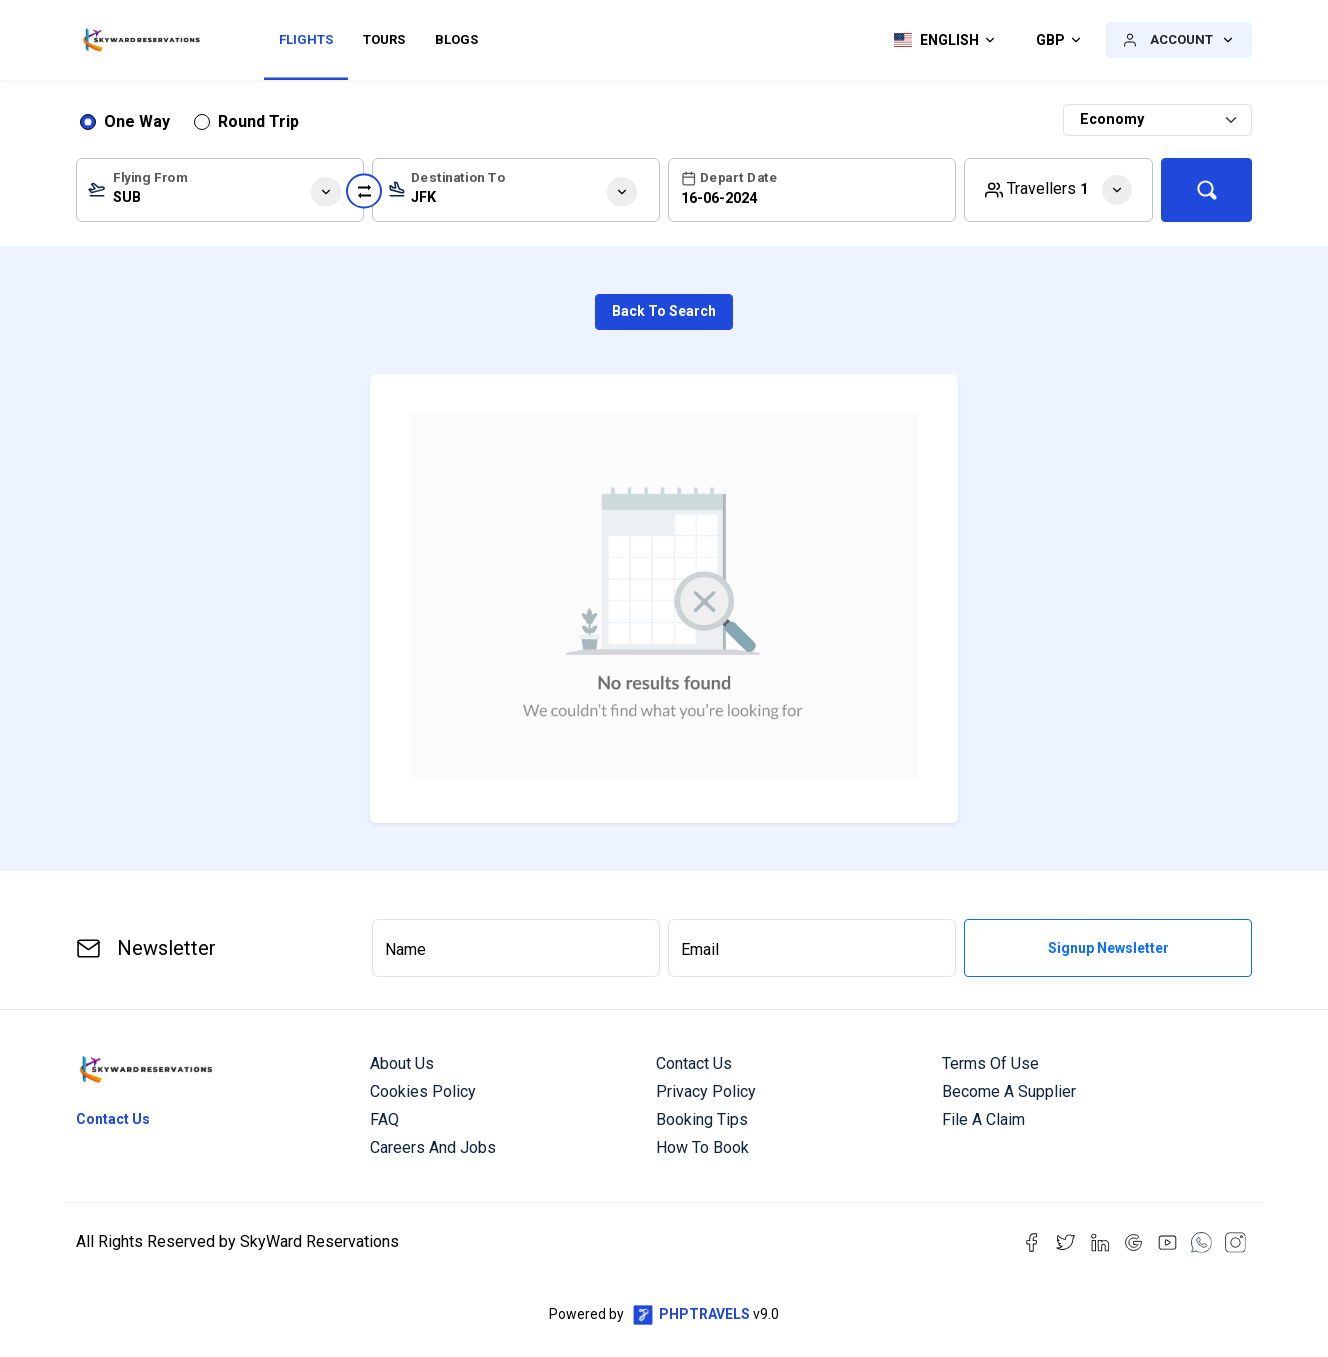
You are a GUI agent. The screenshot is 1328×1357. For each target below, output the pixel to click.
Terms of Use (990, 1063)
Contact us (694, 1063)
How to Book (702, 1147)
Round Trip (258, 121)
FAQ (384, 1119)
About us (402, 1063)
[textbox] (220, 194)
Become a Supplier (1009, 1091)
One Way (137, 121)
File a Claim (983, 1119)
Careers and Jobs (433, 1147)
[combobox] (220, 190)
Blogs (456, 39)
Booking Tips (702, 1119)
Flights (306, 39)
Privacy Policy (706, 1091)
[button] (940, 40)
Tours (384, 39)
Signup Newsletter (1108, 948)
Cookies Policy (423, 1091)
